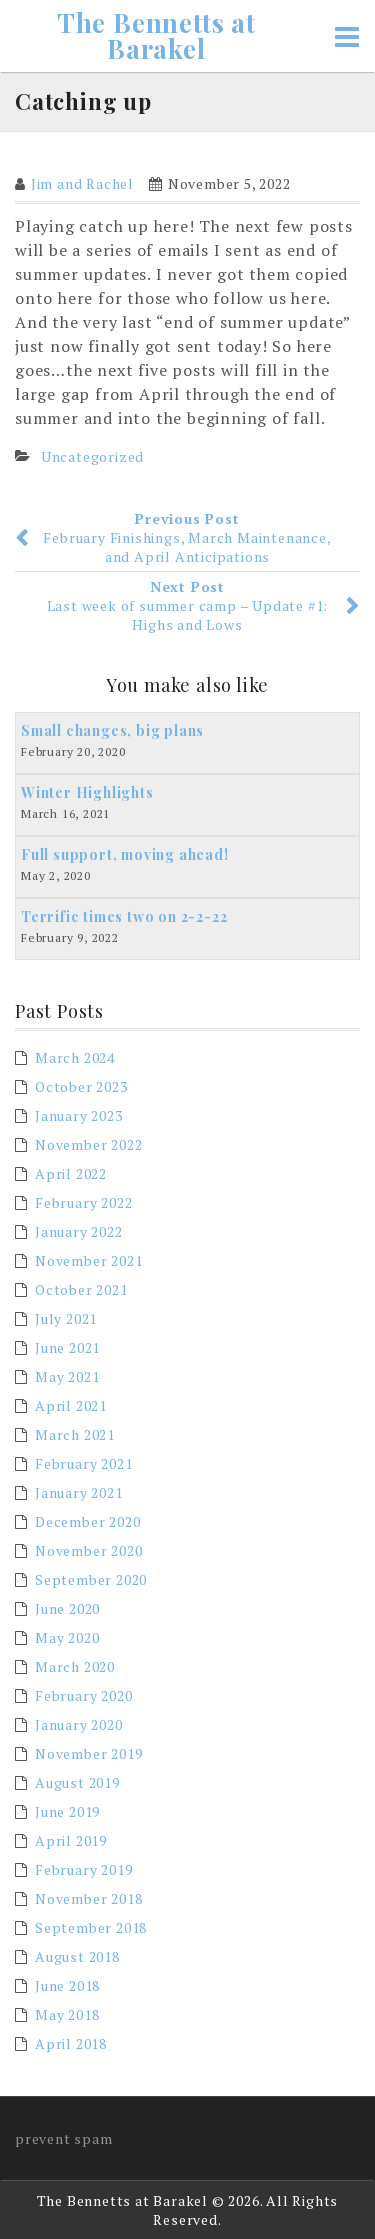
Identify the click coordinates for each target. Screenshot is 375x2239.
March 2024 (75, 1057)
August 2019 (77, 1782)
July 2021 (66, 1318)
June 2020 (67, 1608)
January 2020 (79, 1724)
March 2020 (75, 1666)
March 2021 (75, 1434)
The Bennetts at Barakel (156, 36)
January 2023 (79, 1115)
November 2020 (88, 1550)
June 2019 (67, 1811)
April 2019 (71, 1840)
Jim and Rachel (82, 183)
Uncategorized (92, 456)
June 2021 (67, 1347)
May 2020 (67, 1637)
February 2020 (83, 1695)
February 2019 (83, 1869)
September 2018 (91, 1927)
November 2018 (88, 1898)
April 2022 (71, 1173)
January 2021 (79, 1492)
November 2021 (88, 1260)
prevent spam (64, 2138)
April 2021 (71, 1405)
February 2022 (83, 1202)
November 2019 (88, 1753)
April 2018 (71, 2043)
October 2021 (81, 1289)
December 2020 (87, 1521)
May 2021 (67, 1376)
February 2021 (83, 1463)
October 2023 (81, 1086)
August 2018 (77, 1956)
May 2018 (67, 2014)
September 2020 (91, 1579)
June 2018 (67, 1985)
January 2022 (79, 1231)
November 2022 (88, 1144)
